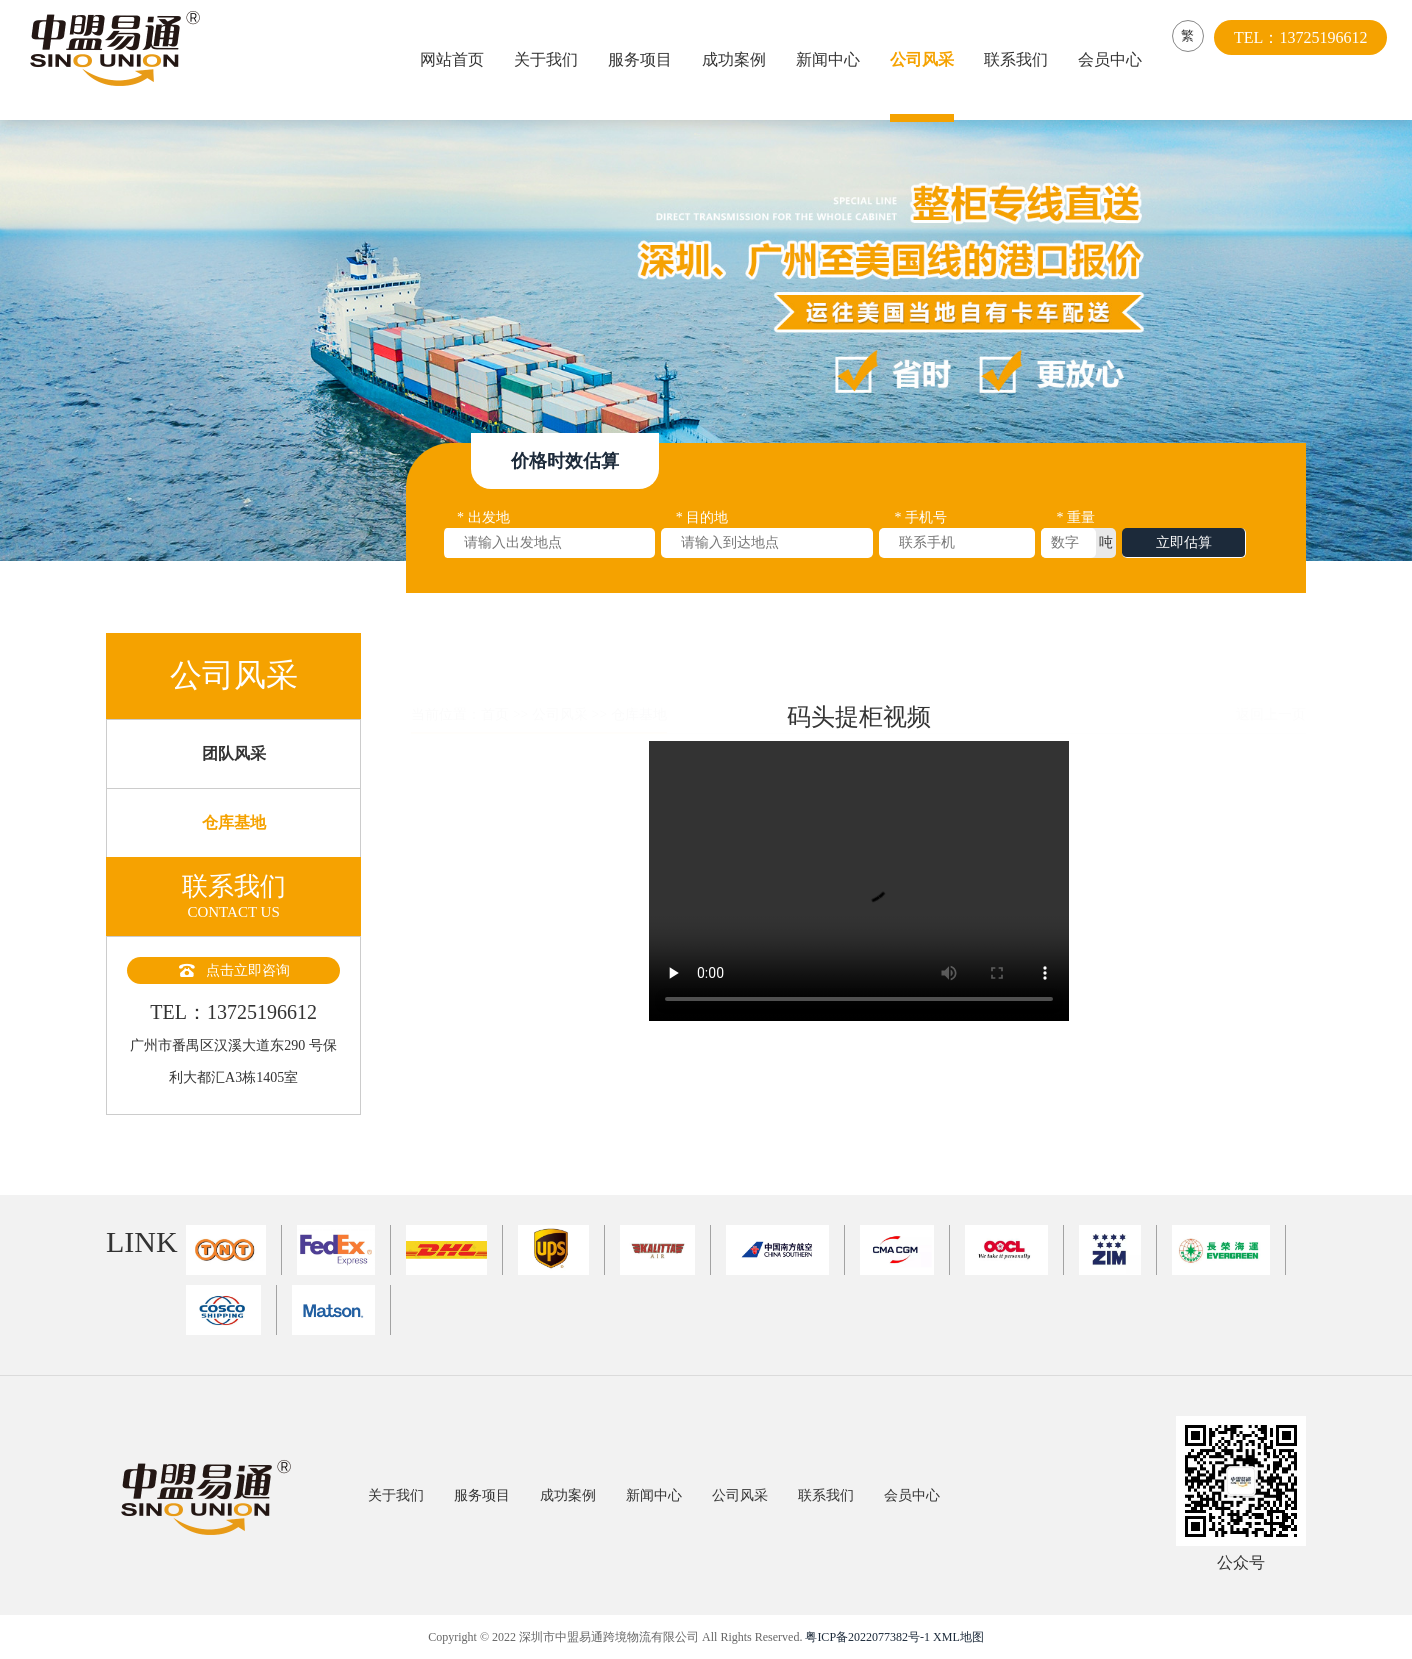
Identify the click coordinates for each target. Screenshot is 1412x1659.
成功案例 (739, 59)
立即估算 (1184, 552)
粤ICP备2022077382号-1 (867, 1637)
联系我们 (1021, 59)
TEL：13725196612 (1310, 59)
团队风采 (234, 785)
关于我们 (551, 59)
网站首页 (457, 59)
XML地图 (958, 1637)
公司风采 (927, 59)
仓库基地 (234, 854)
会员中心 (1115, 59)
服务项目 (645, 59)
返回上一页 (1271, 668)
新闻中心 (833, 59)
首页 (495, 668)
